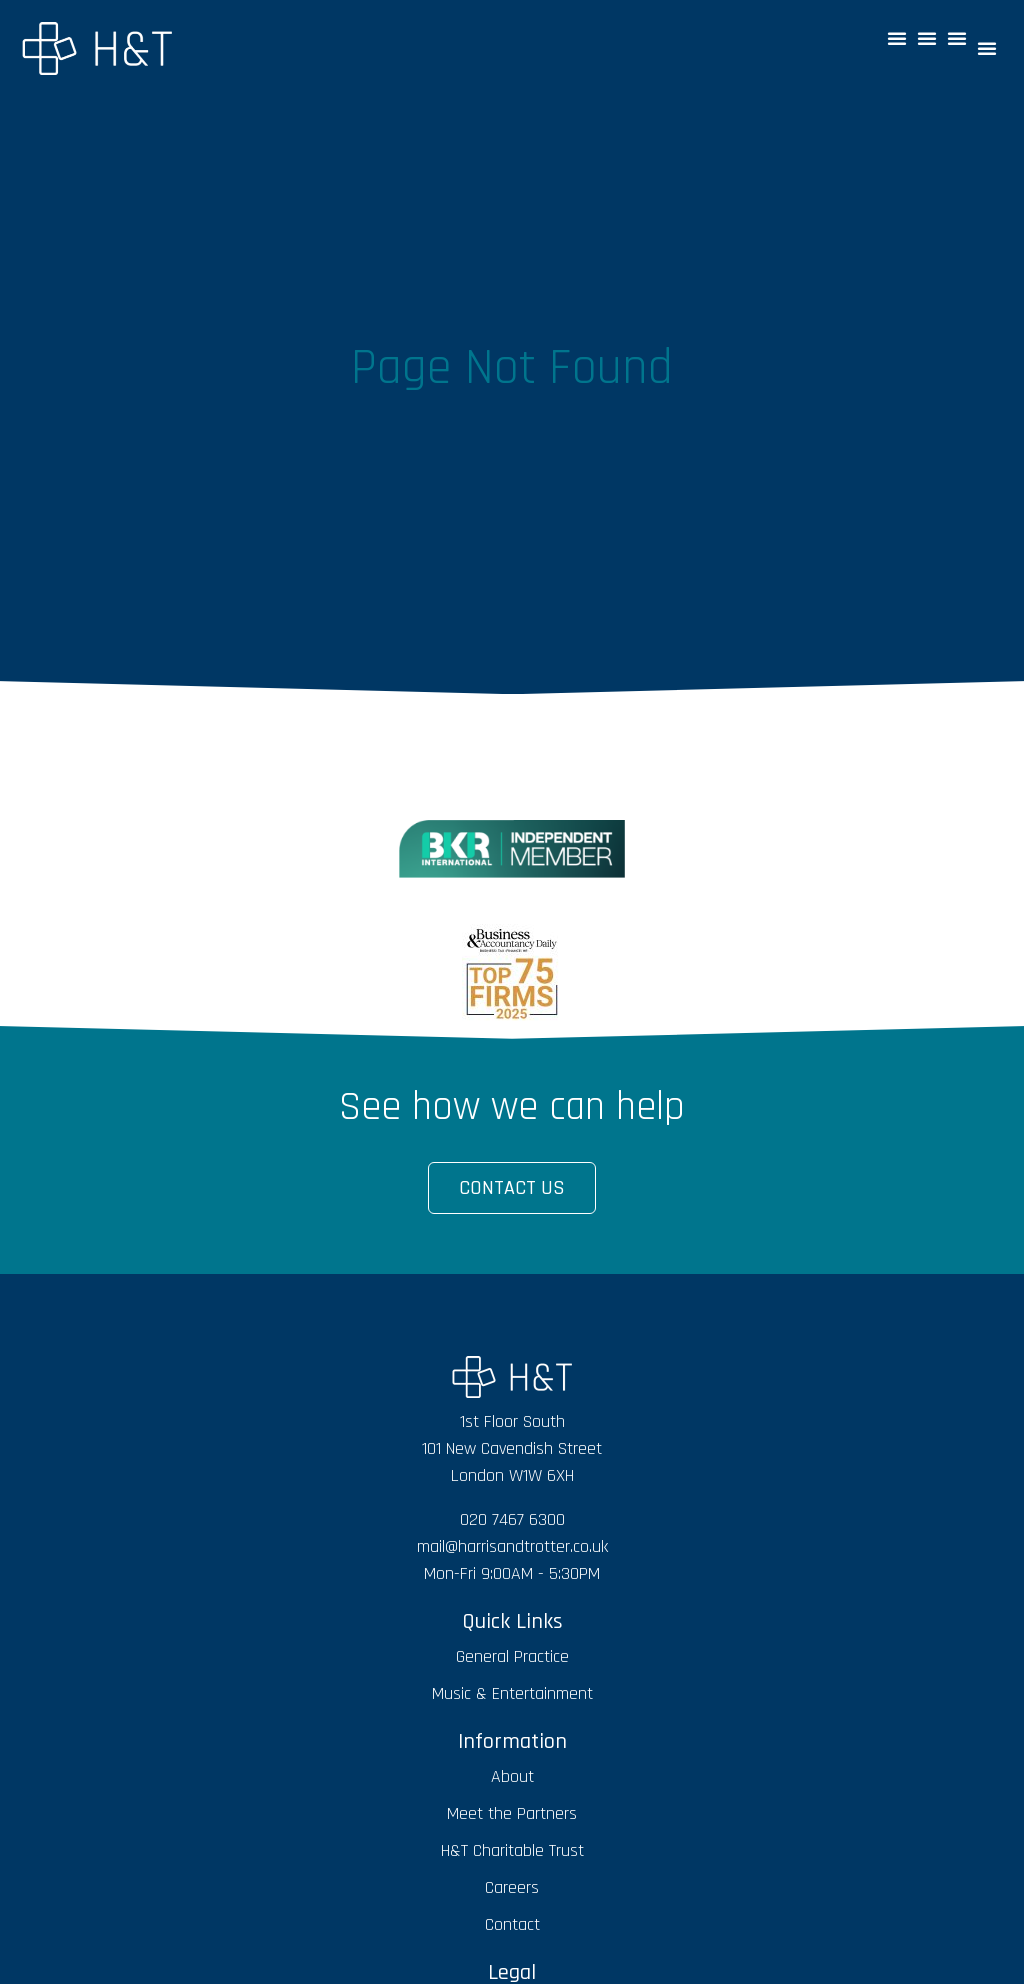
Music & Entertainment (512, 1693)
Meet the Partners (512, 1813)
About (512, 1776)
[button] (897, 38)
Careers (512, 1887)
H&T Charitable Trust (512, 1850)
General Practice (512, 1656)
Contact (512, 1924)
